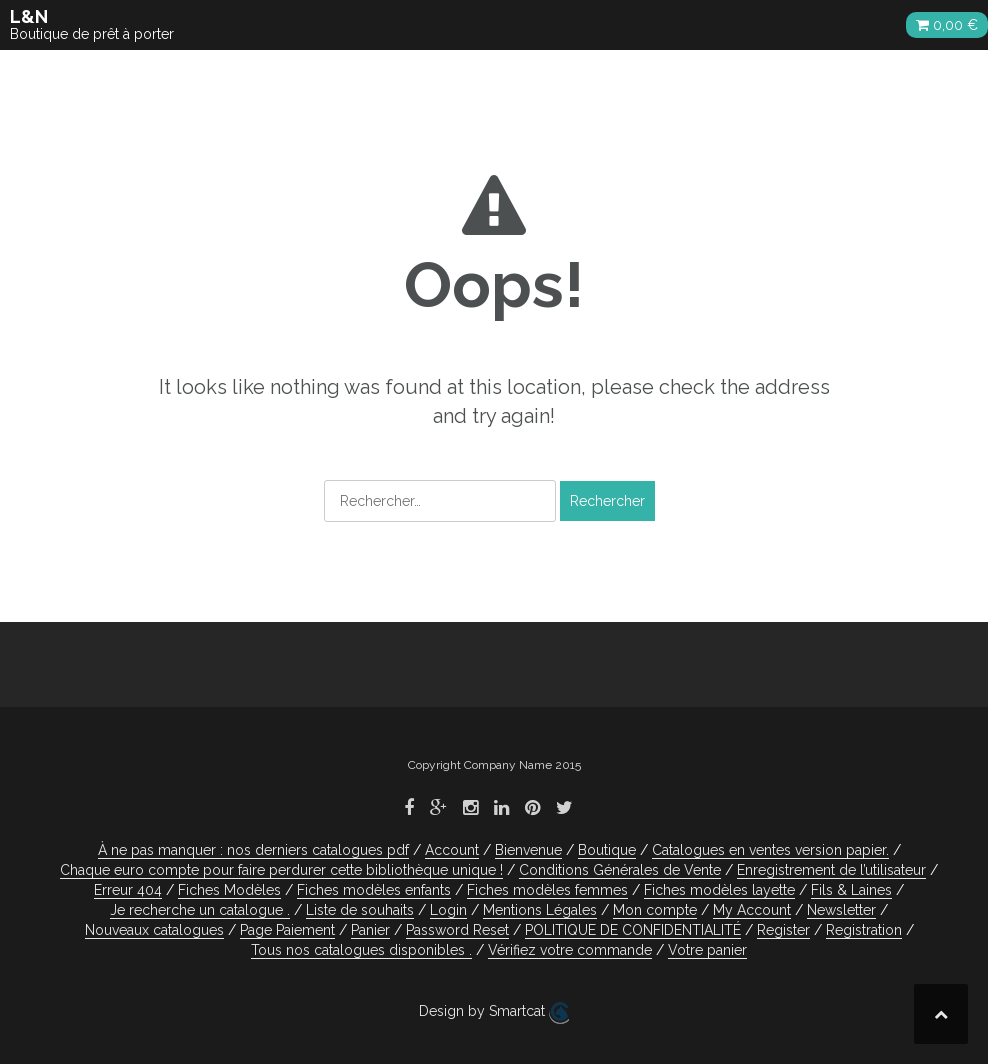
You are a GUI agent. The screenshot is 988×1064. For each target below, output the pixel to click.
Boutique (607, 850)
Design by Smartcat (494, 1013)
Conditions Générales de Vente (620, 870)
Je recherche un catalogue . (200, 910)
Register (783, 930)
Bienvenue (528, 850)
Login (448, 910)
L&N (29, 16)
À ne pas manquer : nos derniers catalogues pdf (253, 850)
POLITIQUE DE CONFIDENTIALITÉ (633, 930)
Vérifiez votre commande (570, 950)
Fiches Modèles (229, 890)
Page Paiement (287, 930)
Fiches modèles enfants (374, 890)
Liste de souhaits (360, 910)
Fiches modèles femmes (547, 890)
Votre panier (707, 950)
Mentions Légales (540, 910)
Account (452, 850)
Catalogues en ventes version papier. (770, 850)
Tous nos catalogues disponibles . (361, 950)
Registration (864, 930)
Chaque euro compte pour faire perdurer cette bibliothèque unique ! (281, 870)
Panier (370, 930)
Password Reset (457, 930)
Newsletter (841, 910)
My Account (752, 910)
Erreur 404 (128, 890)
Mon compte (655, 910)
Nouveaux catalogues (154, 930)
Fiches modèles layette (719, 890)
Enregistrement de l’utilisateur (831, 870)
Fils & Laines (851, 890)
